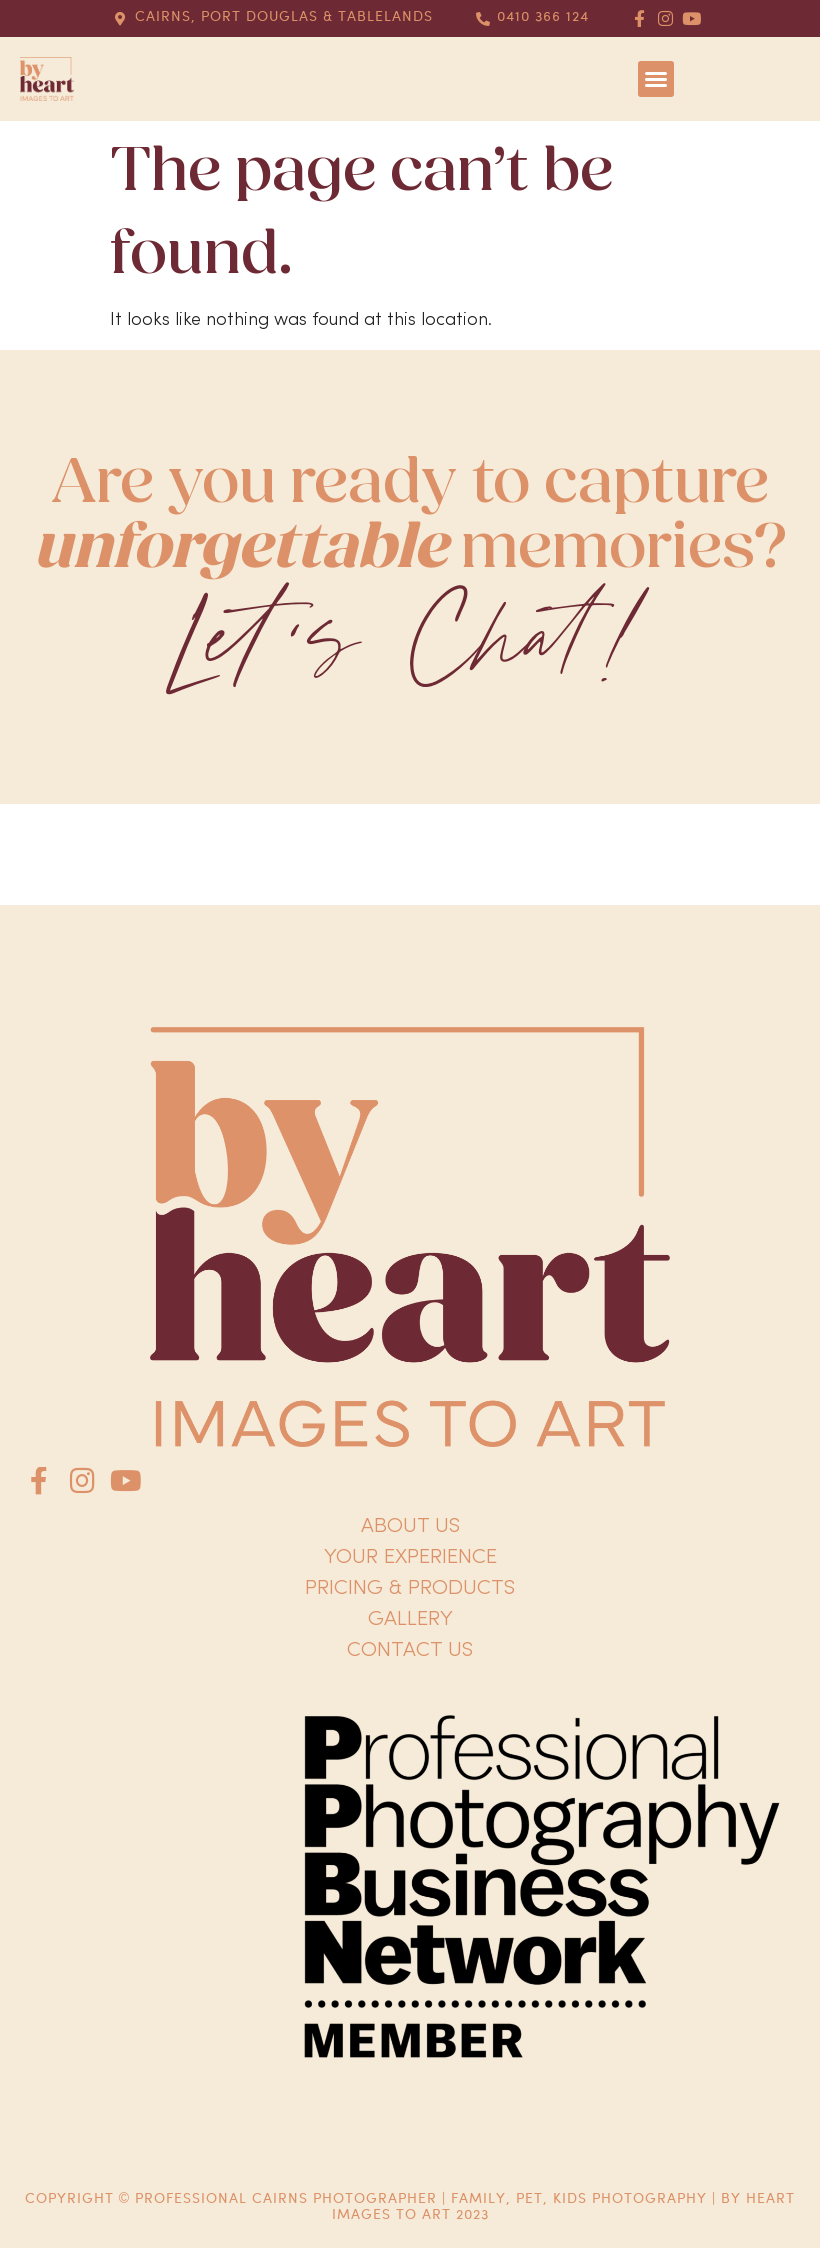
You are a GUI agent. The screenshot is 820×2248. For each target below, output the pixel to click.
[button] (656, 79)
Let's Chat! (410, 642)
